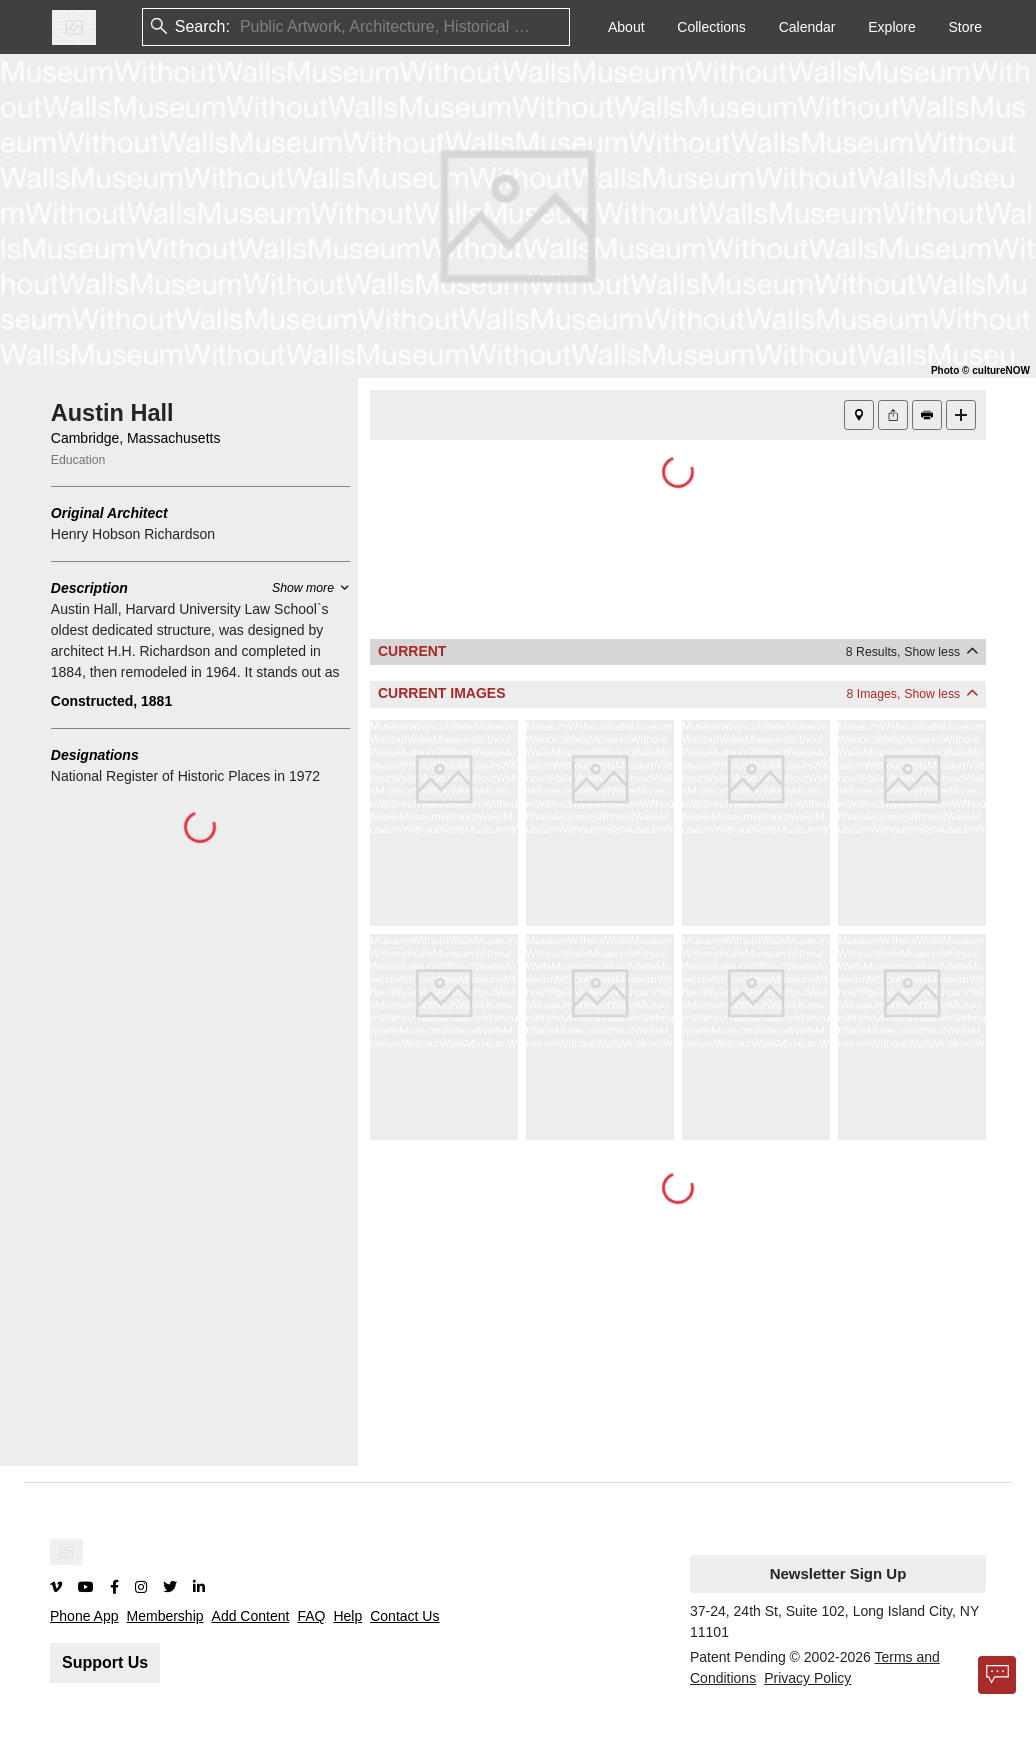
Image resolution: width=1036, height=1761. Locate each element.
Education (78, 460)
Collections (711, 27)
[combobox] (242, 27)
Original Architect (109, 513)
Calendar (807, 27)
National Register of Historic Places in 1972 (185, 776)
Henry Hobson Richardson (133, 534)
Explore (891, 27)
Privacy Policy (807, 1678)
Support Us (105, 1662)
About (626, 27)
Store (965, 27)
